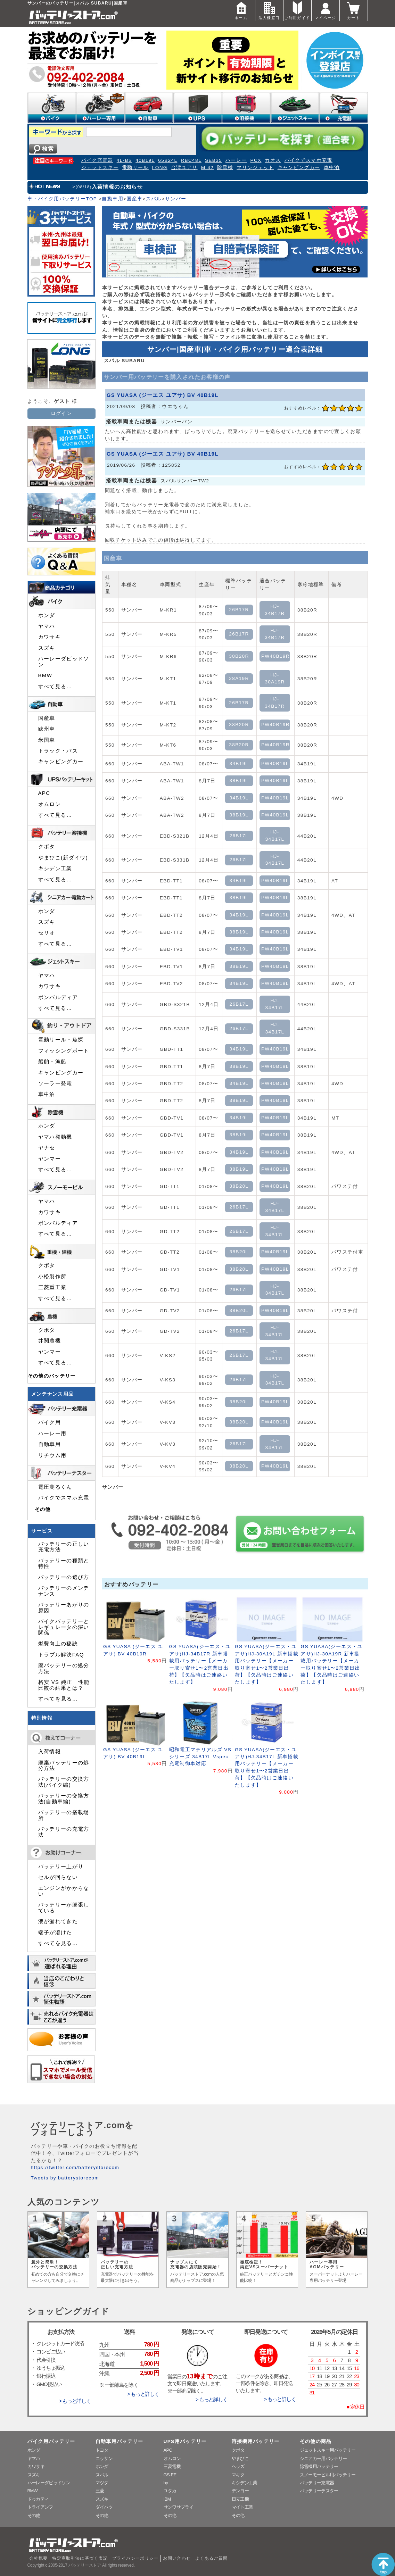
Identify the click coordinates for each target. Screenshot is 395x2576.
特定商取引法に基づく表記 (80, 2558)
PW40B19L (275, 763)
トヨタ (102, 2450)
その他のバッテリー (52, 1376)
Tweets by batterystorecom (65, 2177)
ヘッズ (238, 2466)
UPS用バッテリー (185, 2441)
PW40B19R (275, 656)
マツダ (102, 2482)
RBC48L (191, 160)
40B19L (145, 160)
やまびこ (240, 2458)
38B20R (239, 656)
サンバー (175, 198)
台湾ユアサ (184, 167)
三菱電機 (172, 2466)
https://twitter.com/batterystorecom (75, 2167)
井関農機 (49, 1341)
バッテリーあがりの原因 (63, 1607)
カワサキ (49, 637)
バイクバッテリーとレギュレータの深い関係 (63, 1627)
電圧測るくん (55, 1487)
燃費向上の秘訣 (58, 1643)
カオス (273, 160)
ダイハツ (104, 2507)
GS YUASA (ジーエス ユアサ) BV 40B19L (163, 395)
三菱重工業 (52, 1287)
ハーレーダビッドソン (63, 661)
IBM (167, 2499)
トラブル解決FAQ (61, 1654)
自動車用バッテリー (119, 2441)
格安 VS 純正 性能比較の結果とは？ (64, 1684)
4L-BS (124, 160)
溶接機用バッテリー (256, 2441)
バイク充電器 (97, 160)
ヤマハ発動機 (55, 1137)
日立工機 (240, 2499)
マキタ (238, 2474)
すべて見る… (55, 686)
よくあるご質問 (211, 2558)
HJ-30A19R (275, 678)
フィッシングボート (63, 1051)
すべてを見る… (58, 1699)
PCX (255, 160)
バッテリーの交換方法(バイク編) (63, 1781)
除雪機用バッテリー (319, 2466)
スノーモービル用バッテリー (328, 2474)
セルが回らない (58, 1877)
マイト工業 (242, 2507)
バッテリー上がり (61, 1866)
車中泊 (332, 167)
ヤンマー (49, 1159)
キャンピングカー (299, 167)
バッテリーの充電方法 (63, 1831)
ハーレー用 (52, 1433)
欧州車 (46, 729)
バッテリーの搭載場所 (63, 1815)
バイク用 (49, 1422)
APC (44, 793)
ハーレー (236, 160)
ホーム (241, 10)
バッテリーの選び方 (63, 1577)
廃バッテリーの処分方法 (63, 1668)
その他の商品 (316, 2441)
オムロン (49, 804)
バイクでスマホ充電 (308, 160)
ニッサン (104, 2458)
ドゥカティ (38, 2499)
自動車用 (112, 198)
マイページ (325, 10)
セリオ (46, 933)
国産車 (134, 198)
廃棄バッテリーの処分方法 (63, 1765)
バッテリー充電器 (317, 2482)
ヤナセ (46, 1147)
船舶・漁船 (52, 1061)
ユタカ (170, 2490)
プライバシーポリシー (135, 2558)
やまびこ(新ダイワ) (63, 858)
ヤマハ (46, 626)
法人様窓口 (269, 10)
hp (166, 2482)
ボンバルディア (58, 997)
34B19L (239, 763)
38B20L (239, 1186)
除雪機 (225, 167)
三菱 (100, 2490)
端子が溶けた (55, 1932)
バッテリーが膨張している (63, 1907)
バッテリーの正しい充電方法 (63, 1546)
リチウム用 (52, 1455)
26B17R (239, 609)
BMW (45, 675)
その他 (43, 1509)
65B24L (167, 160)
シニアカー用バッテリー (323, 2458)
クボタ (46, 846)
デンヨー (240, 2490)
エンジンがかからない (63, 1890)
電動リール (135, 167)
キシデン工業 (55, 868)
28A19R (239, 678)
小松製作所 (52, 1276)
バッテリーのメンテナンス (63, 1590)
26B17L (239, 835)
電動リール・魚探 (61, 1039)
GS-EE (170, 2474)
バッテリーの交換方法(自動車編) (63, 1798)
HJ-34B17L (274, 835)
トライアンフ (40, 2507)
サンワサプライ (179, 2507)
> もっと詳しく (75, 2401)
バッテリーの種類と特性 (63, 1563)
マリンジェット (255, 167)
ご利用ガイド (297, 10)
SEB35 (213, 160)
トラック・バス (58, 751)
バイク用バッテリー (51, 2441)
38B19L (239, 780)
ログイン (61, 413)
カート (353, 10)
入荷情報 (49, 1751)
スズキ (46, 648)
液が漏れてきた (58, 1921)
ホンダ (46, 615)
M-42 (207, 167)
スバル (154, 198)
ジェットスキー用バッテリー (328, 2450)
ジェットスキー (100, 167)
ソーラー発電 (55, 1083)
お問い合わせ (177, 2558)
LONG (159, 167)
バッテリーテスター (319, 2490)
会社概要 (38, 2558)
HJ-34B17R (275, 610)
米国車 (46, 740)
